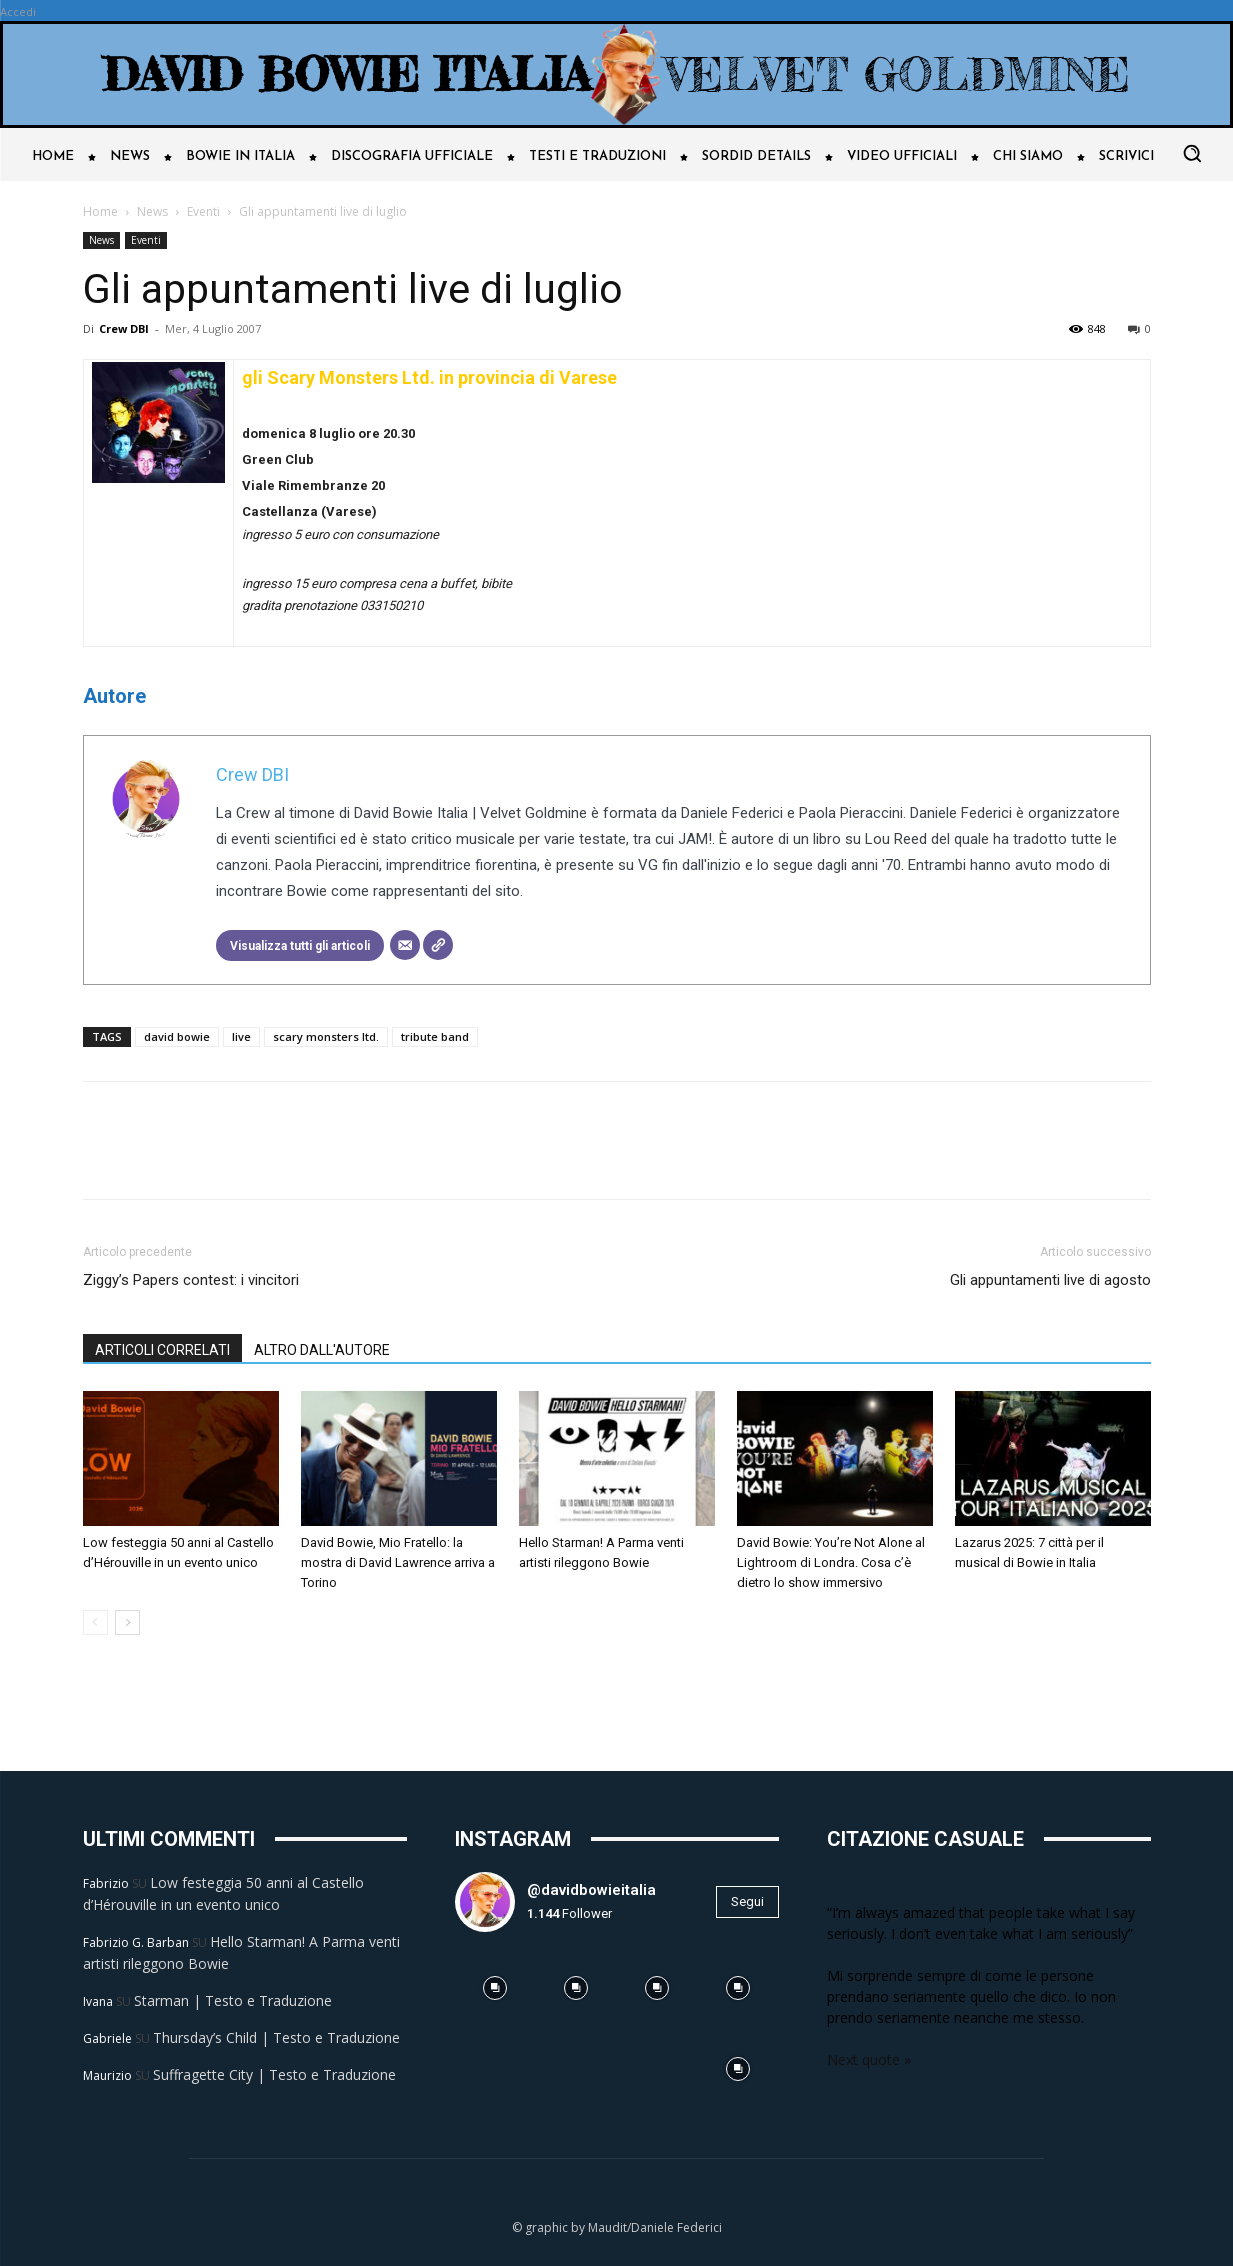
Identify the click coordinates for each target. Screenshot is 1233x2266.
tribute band (435, 1036)
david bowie (177, 1036)
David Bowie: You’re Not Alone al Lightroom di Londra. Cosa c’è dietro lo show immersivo (831, 1562)
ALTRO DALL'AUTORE (322, 1350)
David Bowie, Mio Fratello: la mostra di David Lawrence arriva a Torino (398, 1562)
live (241, 1036)
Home (100, 211)
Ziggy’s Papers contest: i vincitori (191, 1280)
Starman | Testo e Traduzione (233, 2000)
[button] (1192, 153)
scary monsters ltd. (326, 1036)
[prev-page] (95, 1622)
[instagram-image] (495, 1988)
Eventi (203, 211)
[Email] (405, 945)
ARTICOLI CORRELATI (162, 1350)
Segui (747, 1901)
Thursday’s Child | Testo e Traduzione (276, 2037)
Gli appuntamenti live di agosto (1050, 1280)
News (152, 211)
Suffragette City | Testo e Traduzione (274, 2074)
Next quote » (869, 2059)
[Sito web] (438, 945)
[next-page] (127, 1622)
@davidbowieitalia (591, 1890)
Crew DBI (124, 328)
